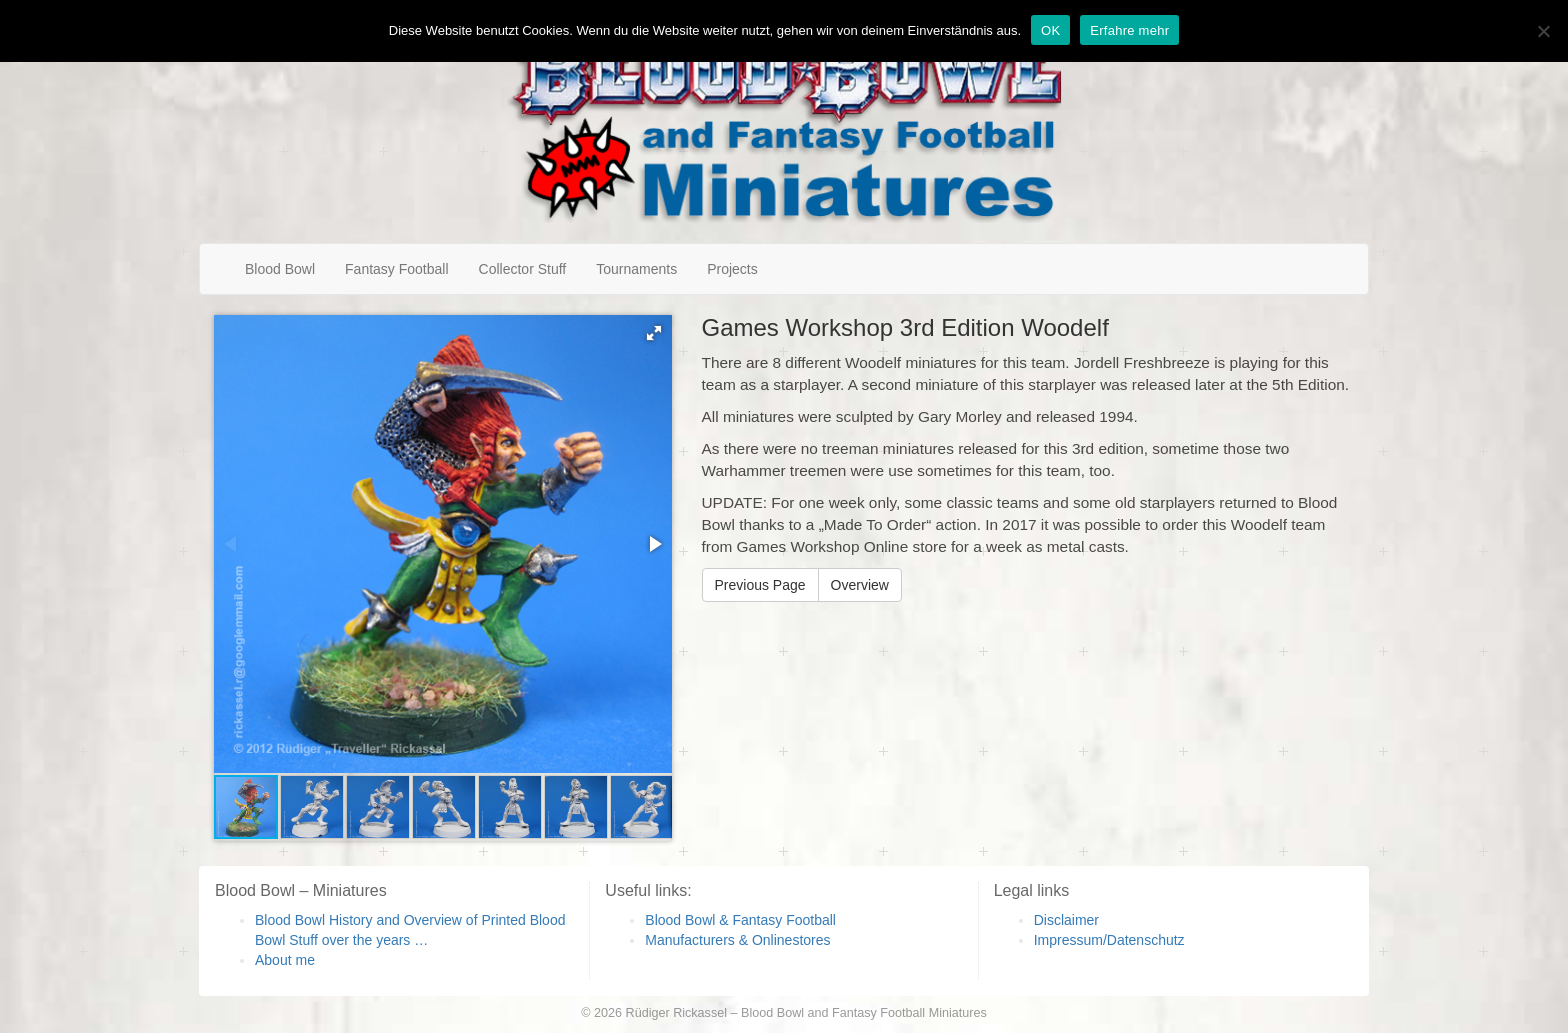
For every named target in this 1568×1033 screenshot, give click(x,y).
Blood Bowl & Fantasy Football (740, 920)
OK (1050, 30)
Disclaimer (1066, 920)
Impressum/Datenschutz (1109, 940)
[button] (654, 333)
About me (285, 960)
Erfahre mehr (1129, 30)
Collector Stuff (523, 269)
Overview (860, 585)
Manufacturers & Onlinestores (737, 940)
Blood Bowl (280, 269)
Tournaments (636, 269)
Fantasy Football (397, 269)
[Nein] (1543, 31)
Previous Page (760, 585)
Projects (732, 269)
